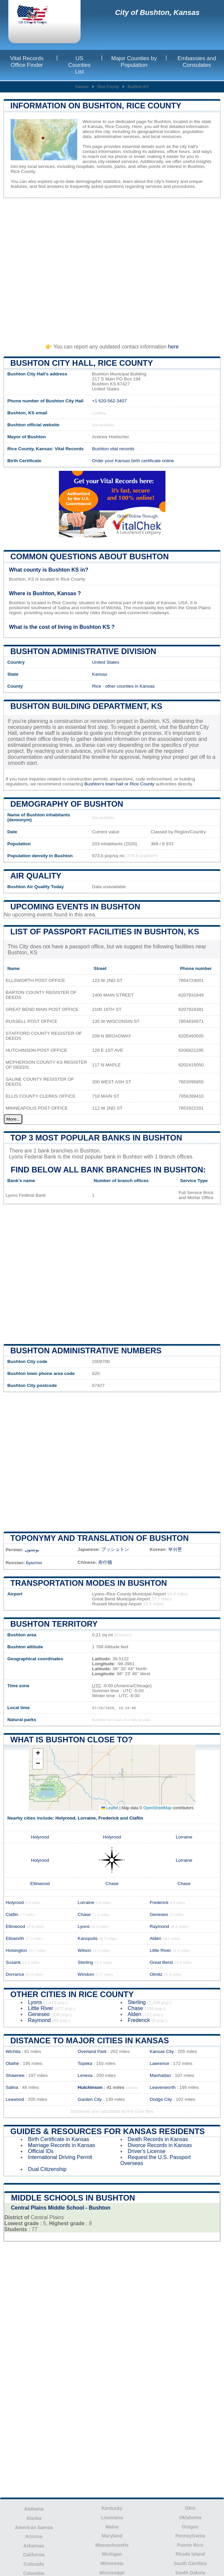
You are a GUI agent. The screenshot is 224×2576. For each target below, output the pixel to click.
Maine (112, 2526)
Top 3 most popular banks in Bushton (96, 1137)
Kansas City (162, 2051)
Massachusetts (111, 2545)
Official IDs (41, 2151)
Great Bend (161, 1962)
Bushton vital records (113, 448)
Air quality (35, 875)
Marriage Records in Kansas (61, 2145)
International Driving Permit (60, 2157)
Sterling (85, 1962)
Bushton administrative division (83, 651)
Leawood (15, 2099)
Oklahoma (190, 2517)
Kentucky (112, 2508)
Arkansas (33, 2545)
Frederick (108, 1818)
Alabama (33, 2508)
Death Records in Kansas (158, 2139)
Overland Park (92, 2051)
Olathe (12, 2063)
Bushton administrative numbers (85, 1350)
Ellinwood (40, 1883)
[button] (38, 1754)
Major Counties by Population (134, 61)
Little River (160, 1950)
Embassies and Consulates (196, 61)
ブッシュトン (115, 1549)
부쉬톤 (175, 1549)
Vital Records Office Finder (27, 61)
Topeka (85, 2063)
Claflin (136, 1818)
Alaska (33, 2518)
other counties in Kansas (130, 686)
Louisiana (112, 2517)
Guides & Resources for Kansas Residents (107, 2131)
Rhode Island (190, 2554)
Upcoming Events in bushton (75, 906)
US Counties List (79, 65)
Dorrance (15, 1974)
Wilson (84, 1950)
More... (13, 1119)
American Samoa (34, 2527)
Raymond (159, 1926)
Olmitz (156, 1974)
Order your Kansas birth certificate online (133, 460)
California (34, 2554)
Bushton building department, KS (86, 706)
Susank (13, 1962)
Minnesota (112, 2563)
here (173, 346)
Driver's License (146, 2151)
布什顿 (105, 1562)
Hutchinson (90, 2087)
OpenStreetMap (157, 1808)
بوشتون (32, 1549)
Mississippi (112, 2572)
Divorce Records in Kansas (160, 2145)
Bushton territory (54, 1623)
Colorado (34, 2564)
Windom (86, 1974)
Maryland (112, 2535)
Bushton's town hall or (107, 783)
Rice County (108, 86)
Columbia (34, 2573)
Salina (12, 2087)
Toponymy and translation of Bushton (99, 1538)
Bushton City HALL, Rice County (81, 362)
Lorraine (87, 1818)
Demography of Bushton (66, 803)
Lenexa (85, 2075)
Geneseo (159, 1914)
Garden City (90, 2099)
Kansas (82, 86)
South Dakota (190, 2572)
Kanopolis (88, 1938)
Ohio (190, 2508)
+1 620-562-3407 (109, 400)
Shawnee (15, 2075)
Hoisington (16, 1950)
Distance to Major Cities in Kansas (89, 2040)
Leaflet (109, 1808)
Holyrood (65, 1818)
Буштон (34, 1562)
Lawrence (159, 2063)
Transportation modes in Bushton (88, 1582)
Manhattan (160, 2075)
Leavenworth (163, 2087)
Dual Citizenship (47, 2169)
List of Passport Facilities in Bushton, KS (104, 931)
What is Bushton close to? (71, 1739)
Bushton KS (137, 86)
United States (105, 662)
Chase (112, 1883)
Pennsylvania (190, 2535)
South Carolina (190, 2563)
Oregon (190, 2526)
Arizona (33, 2536)
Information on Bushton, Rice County (95, 105)
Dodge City (161, 2099)
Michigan (112, 2554)
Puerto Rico (190, 2545)
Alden (155, 1938)
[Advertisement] (112, 268)
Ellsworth (15, 1938)
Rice (96, 686)
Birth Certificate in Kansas (58, 2139)
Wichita (13, 2051)
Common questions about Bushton (89, 556)
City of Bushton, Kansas (157, 12)
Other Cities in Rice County (72, 1994)
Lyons (84, 1926)
